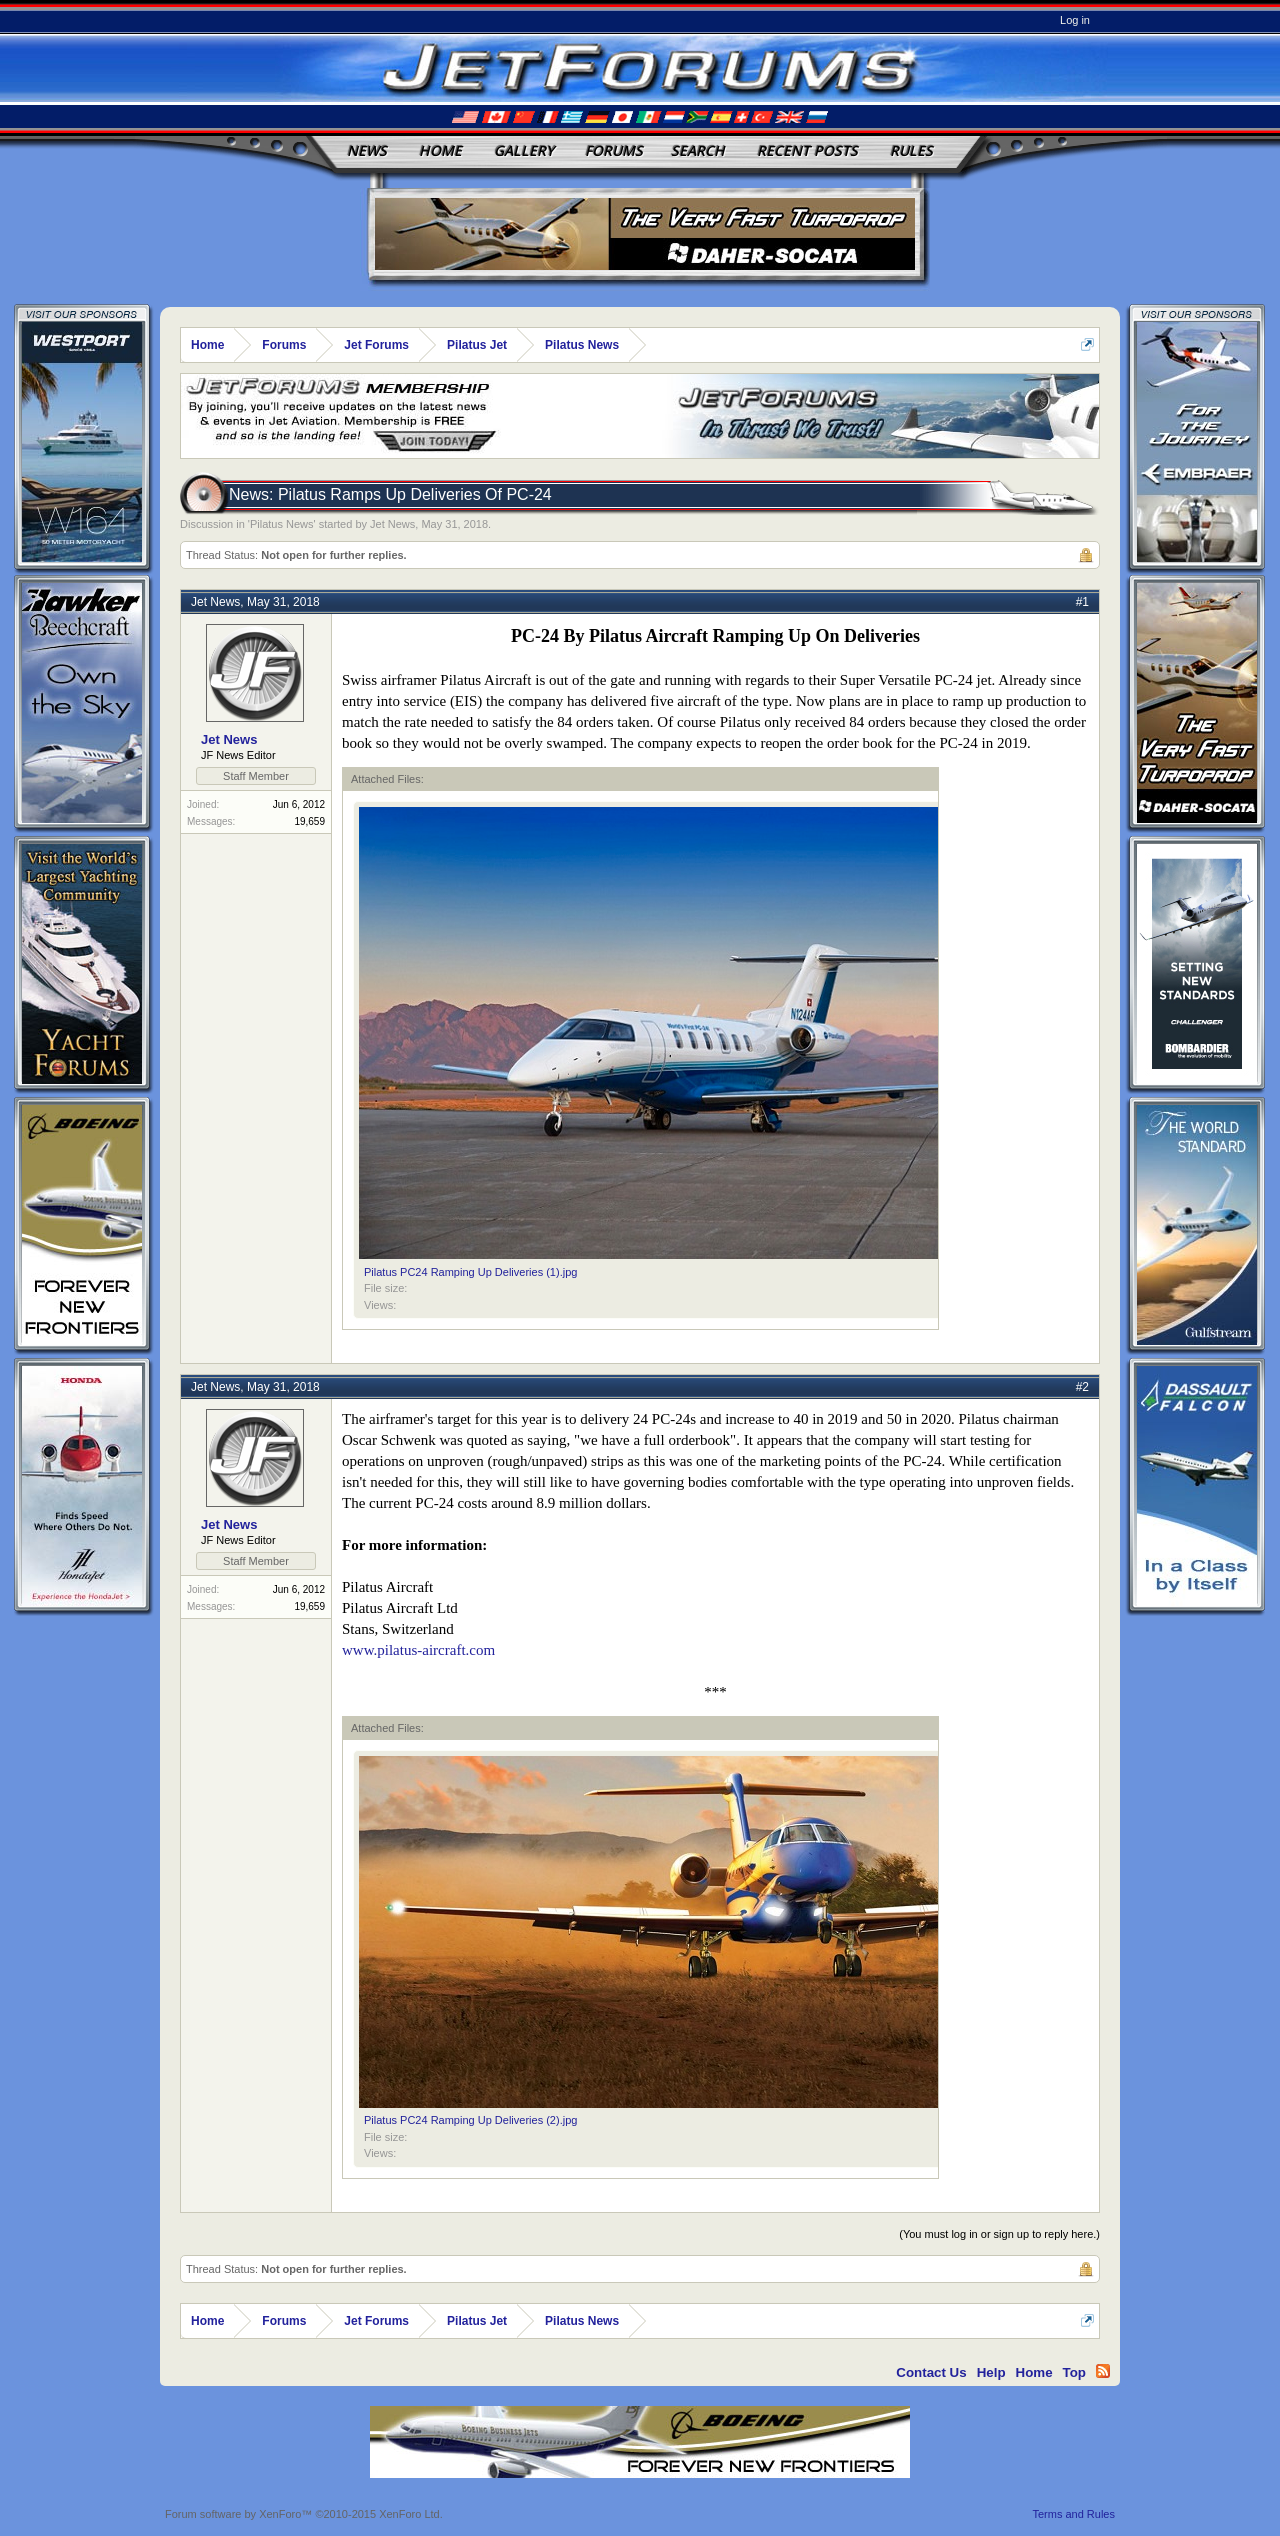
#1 (1082, 602)
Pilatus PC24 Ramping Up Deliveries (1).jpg (470, 1272)
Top (1074, 2372)
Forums (614, 150)
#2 (1082, 1387)
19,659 (309, 821)
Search (698, 150)
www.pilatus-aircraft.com (418, 1650)
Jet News (392, 524)
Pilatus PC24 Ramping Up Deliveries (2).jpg (470, 2120)
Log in (1075, 20)
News (367, 150)
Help (991, 2372)
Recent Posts (807, 150)
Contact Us (931, 2372)
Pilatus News (282, 524)
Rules (911, 150)
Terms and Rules (1073, 2514)
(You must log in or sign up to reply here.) (999, 2234)
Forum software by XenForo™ (304, 2514)
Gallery (524, 150)
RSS (1103, 2371)
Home (440, 150)
